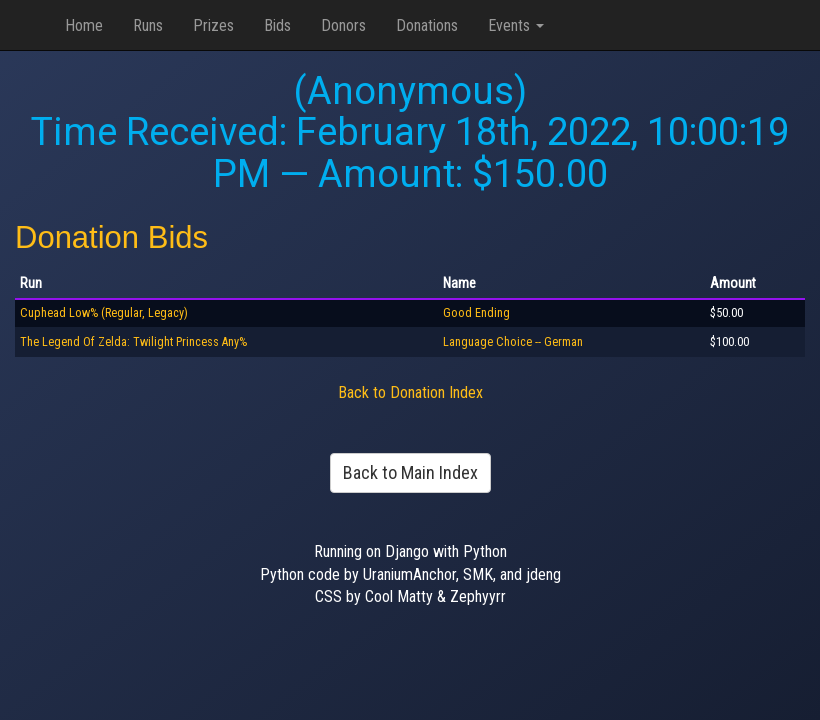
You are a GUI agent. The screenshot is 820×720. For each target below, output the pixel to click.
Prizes (213, 25)
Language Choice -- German (513, 342)
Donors (343, 25)
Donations (427, 25)
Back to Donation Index (410, 392)
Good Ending (476, 313)
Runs (148, 25)
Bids (277, 25)
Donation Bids (111, 237)
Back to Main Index (410, 472)
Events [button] (516, 25)
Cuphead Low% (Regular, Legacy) (104, 313)
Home (84, 25)
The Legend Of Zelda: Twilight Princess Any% (133, 342)
